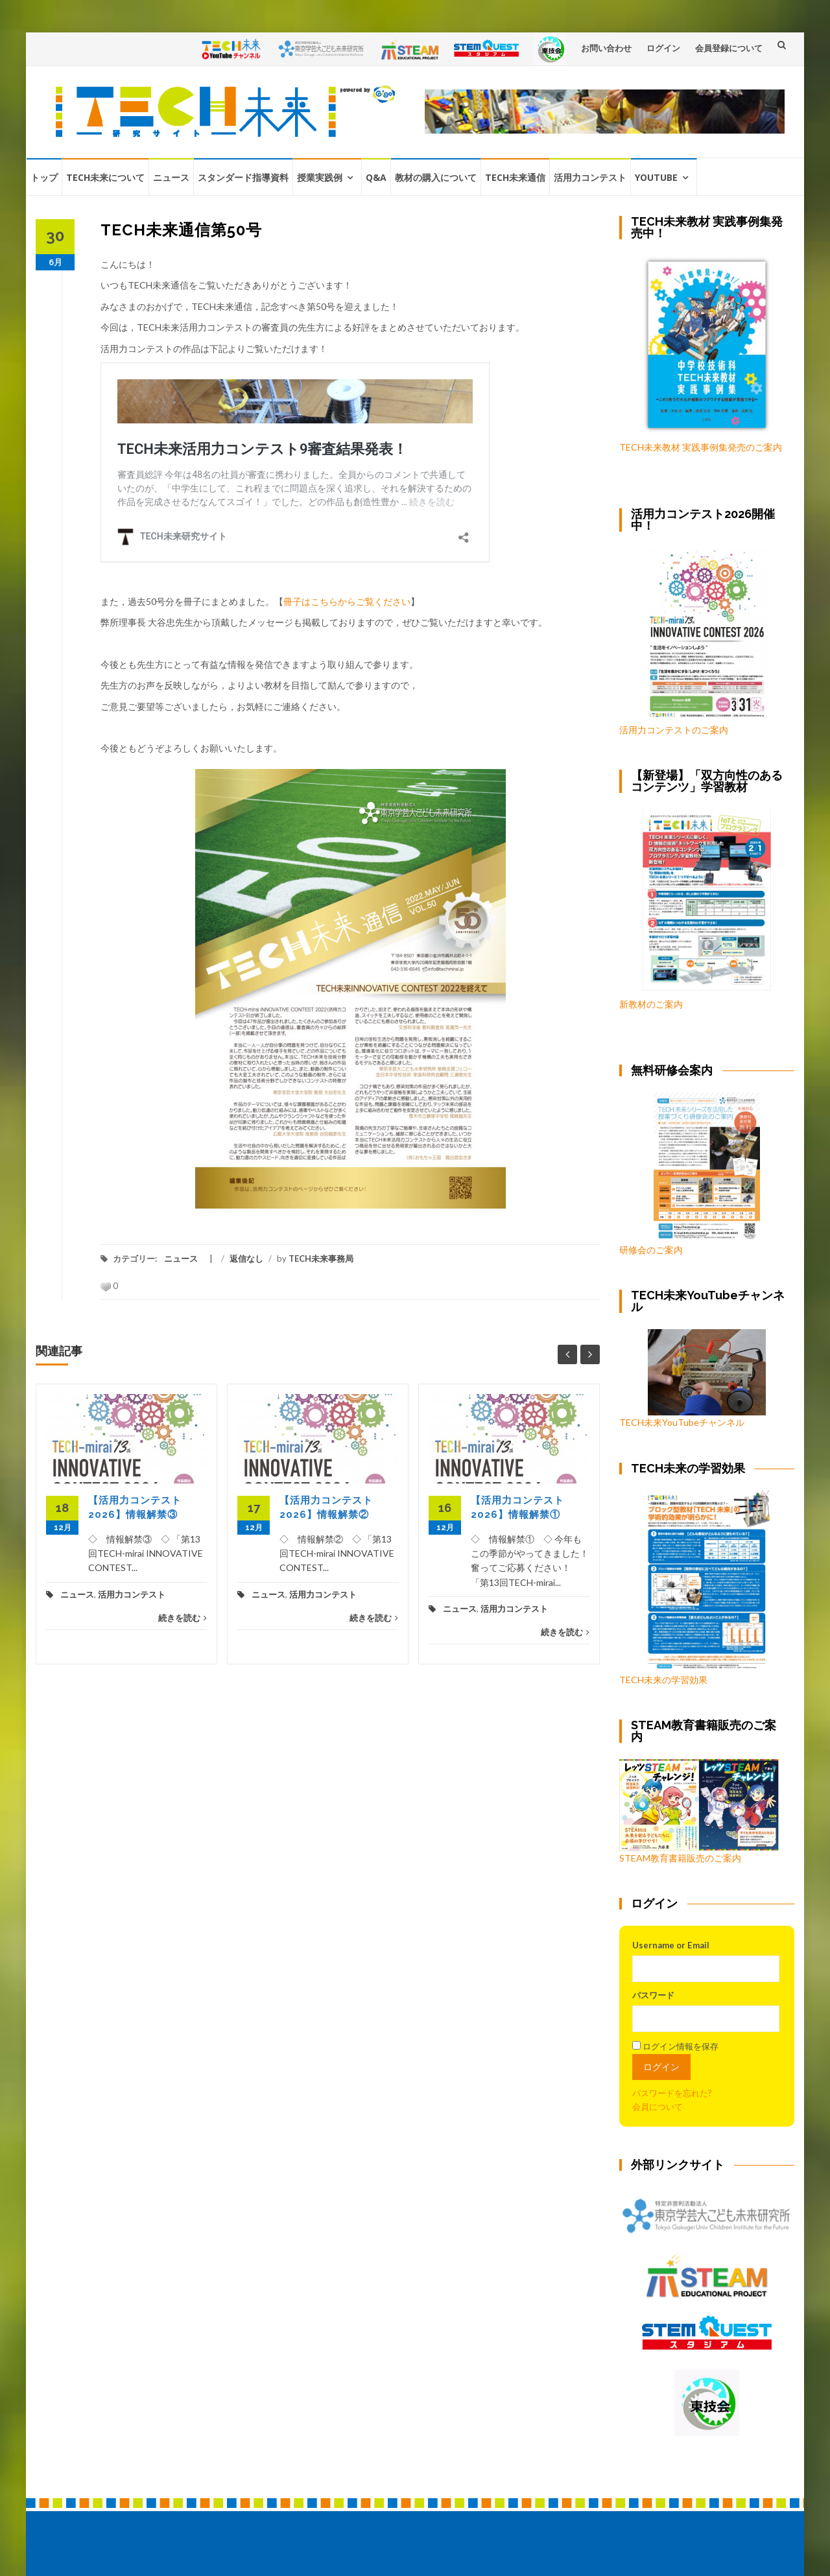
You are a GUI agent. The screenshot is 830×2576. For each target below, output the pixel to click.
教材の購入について (436, 177)
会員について (657, 2106)
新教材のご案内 (651, 1004)
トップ (44, 177)
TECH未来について (105, 177)
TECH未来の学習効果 (663, 1679)
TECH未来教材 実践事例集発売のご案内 (700, 447)
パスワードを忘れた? (672, 2093)
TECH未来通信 (515, 177)
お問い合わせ (606, 48)
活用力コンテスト (590, 177)
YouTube (656, 177)
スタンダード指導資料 (243, 177)
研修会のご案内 (689, 1174)
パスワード (653, 1995)
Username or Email (670, 1945)
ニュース (171, 177)
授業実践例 (319, 177)
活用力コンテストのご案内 (673, 729)
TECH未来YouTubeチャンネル (692, 1378)
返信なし (246, 1258)
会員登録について (729, 48)
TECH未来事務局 (321, 1258)
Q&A (376, 177)
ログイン (663, 48)
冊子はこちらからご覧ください (346, 601)
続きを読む (182, 1618)
